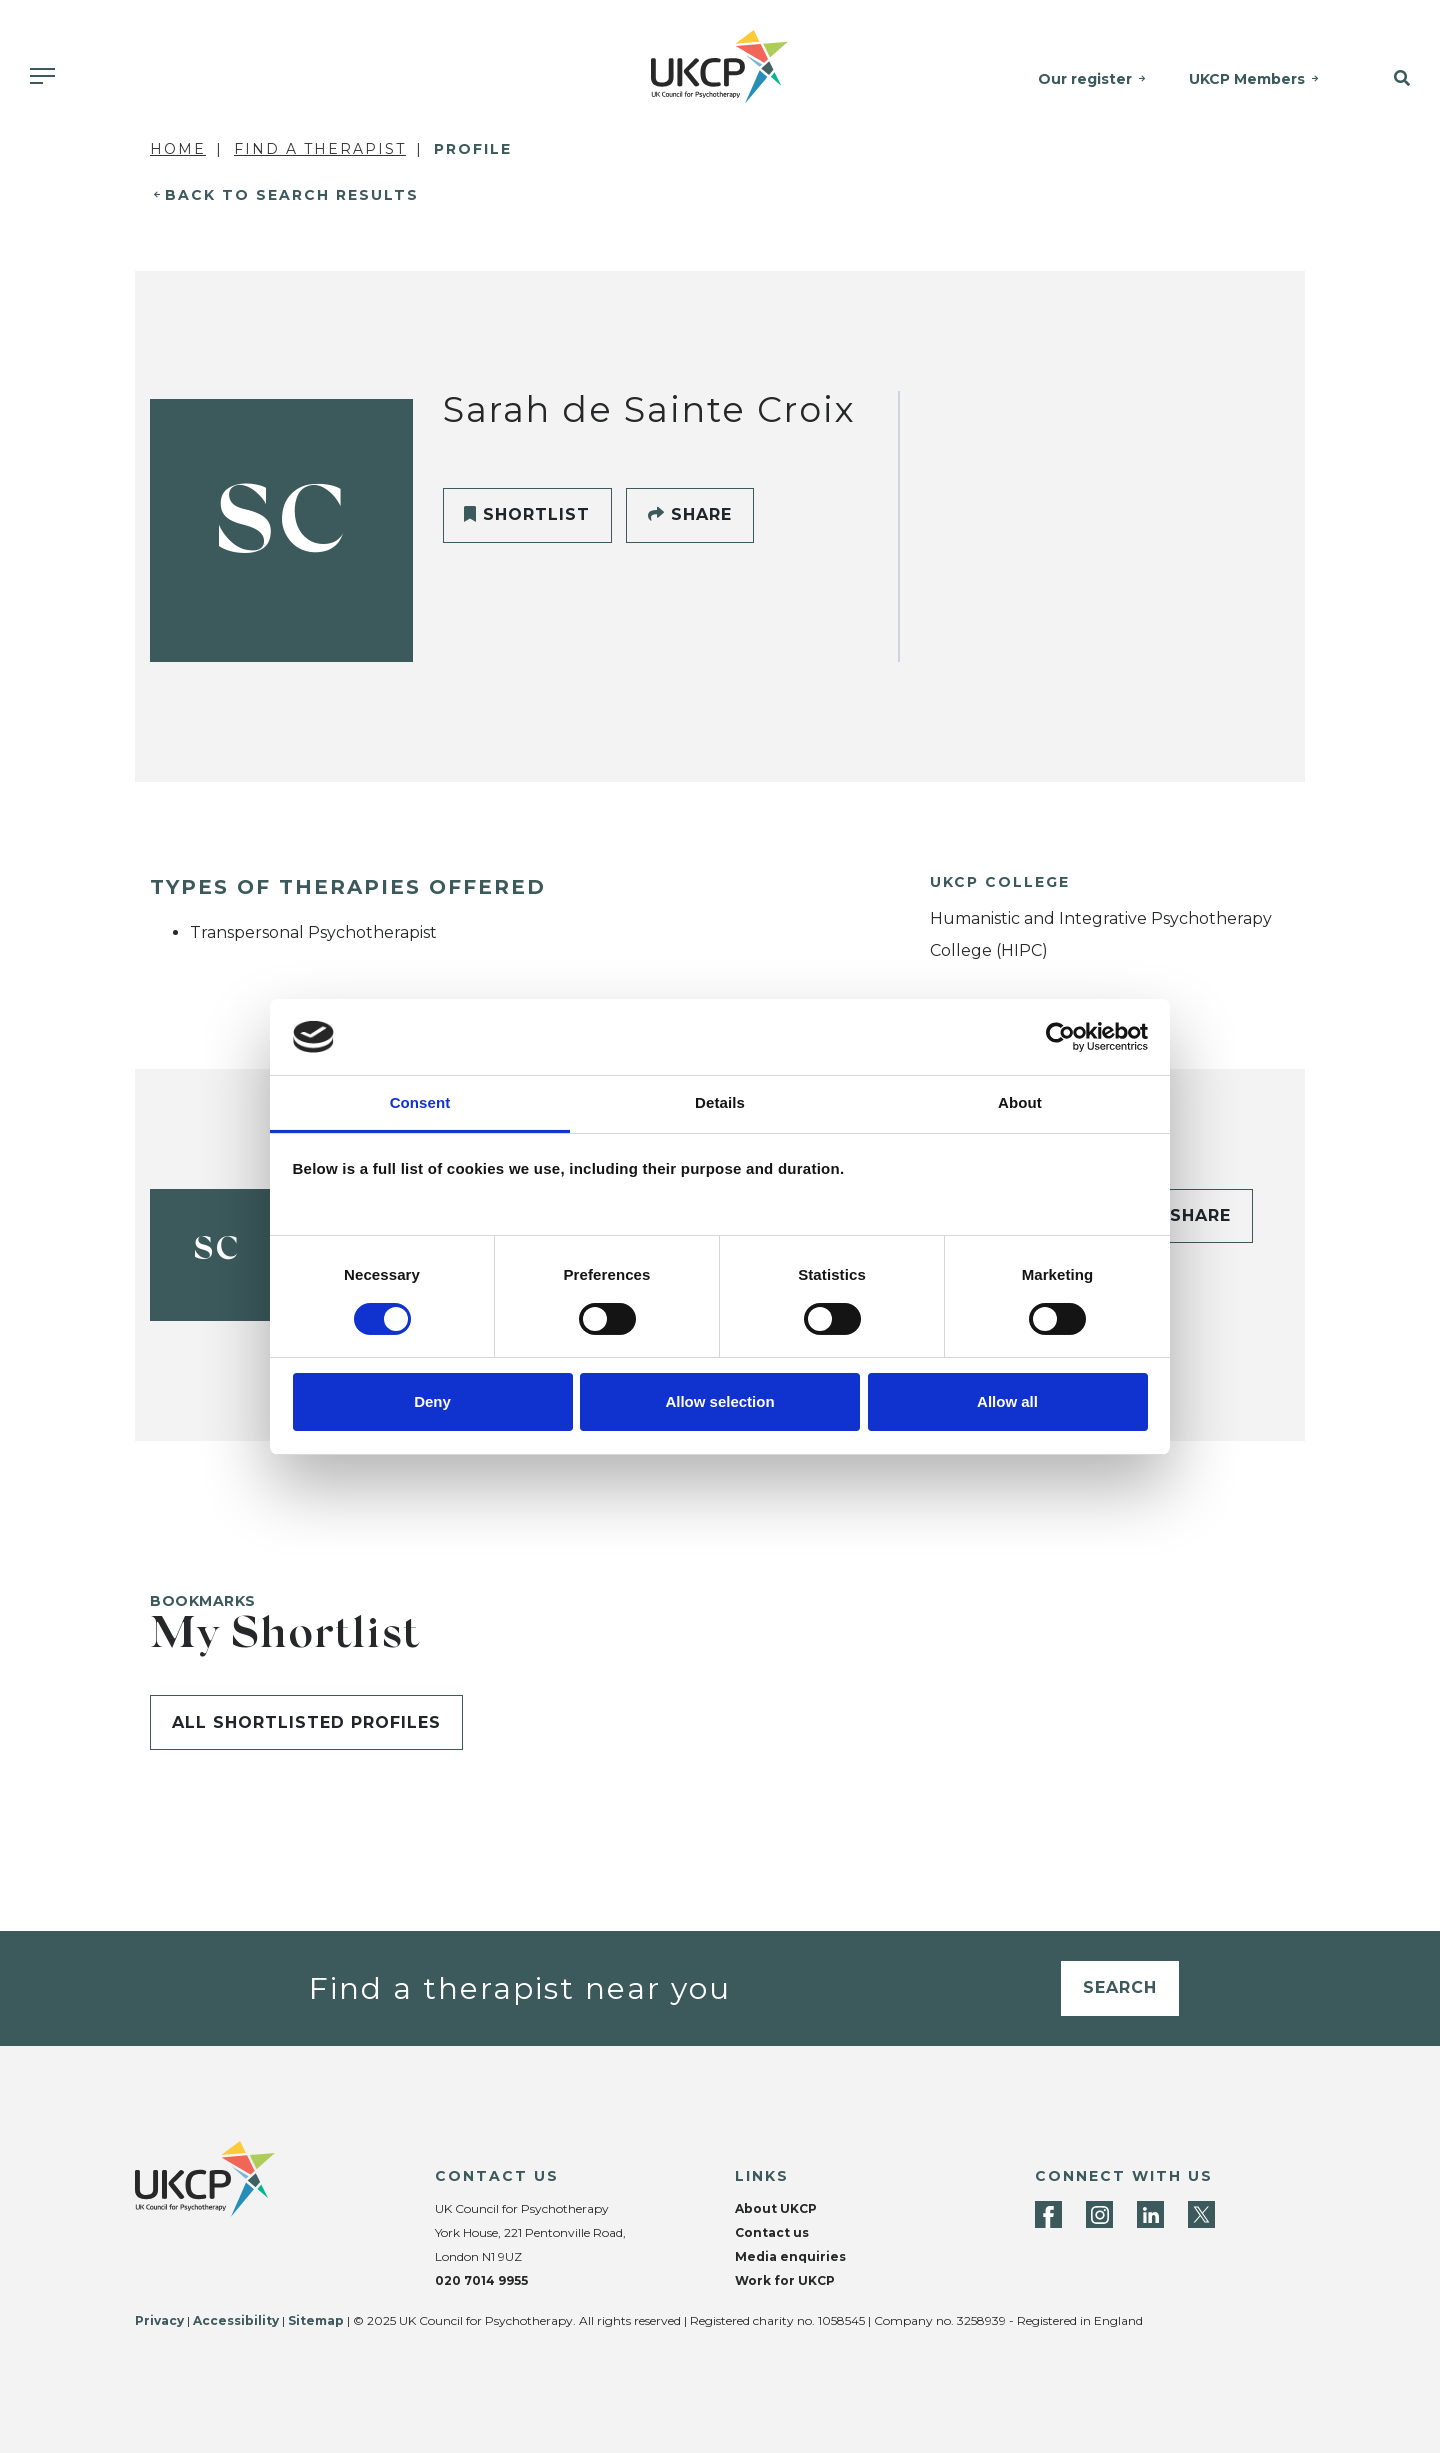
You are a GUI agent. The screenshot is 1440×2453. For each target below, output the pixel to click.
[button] (1389, 79)
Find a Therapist (320, 149)
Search (1120, 1987)
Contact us (772, 2232)
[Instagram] (1099, 2214)
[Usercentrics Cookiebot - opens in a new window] (1060, 1037)
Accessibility (236, 2320)
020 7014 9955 (481, 2280)
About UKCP (776, 2208)
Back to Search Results (292, 195)
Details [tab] (720, 1102)
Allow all (1007, 1401)
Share (690, 514)
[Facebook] (1048, 2214)
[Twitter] (1201, 2214)
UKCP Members (1248, 79)
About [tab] (1020, 1102)
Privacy (159, 2320)
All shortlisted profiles (306, 1722)
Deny (432, 1401)
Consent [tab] (420, 1102)
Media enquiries (790, 2256)
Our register (1086, 79)
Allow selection (719, 1401)
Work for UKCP (785, 2280)
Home (178, 149)
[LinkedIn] (1150, 2214)
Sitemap (316, 2320)
